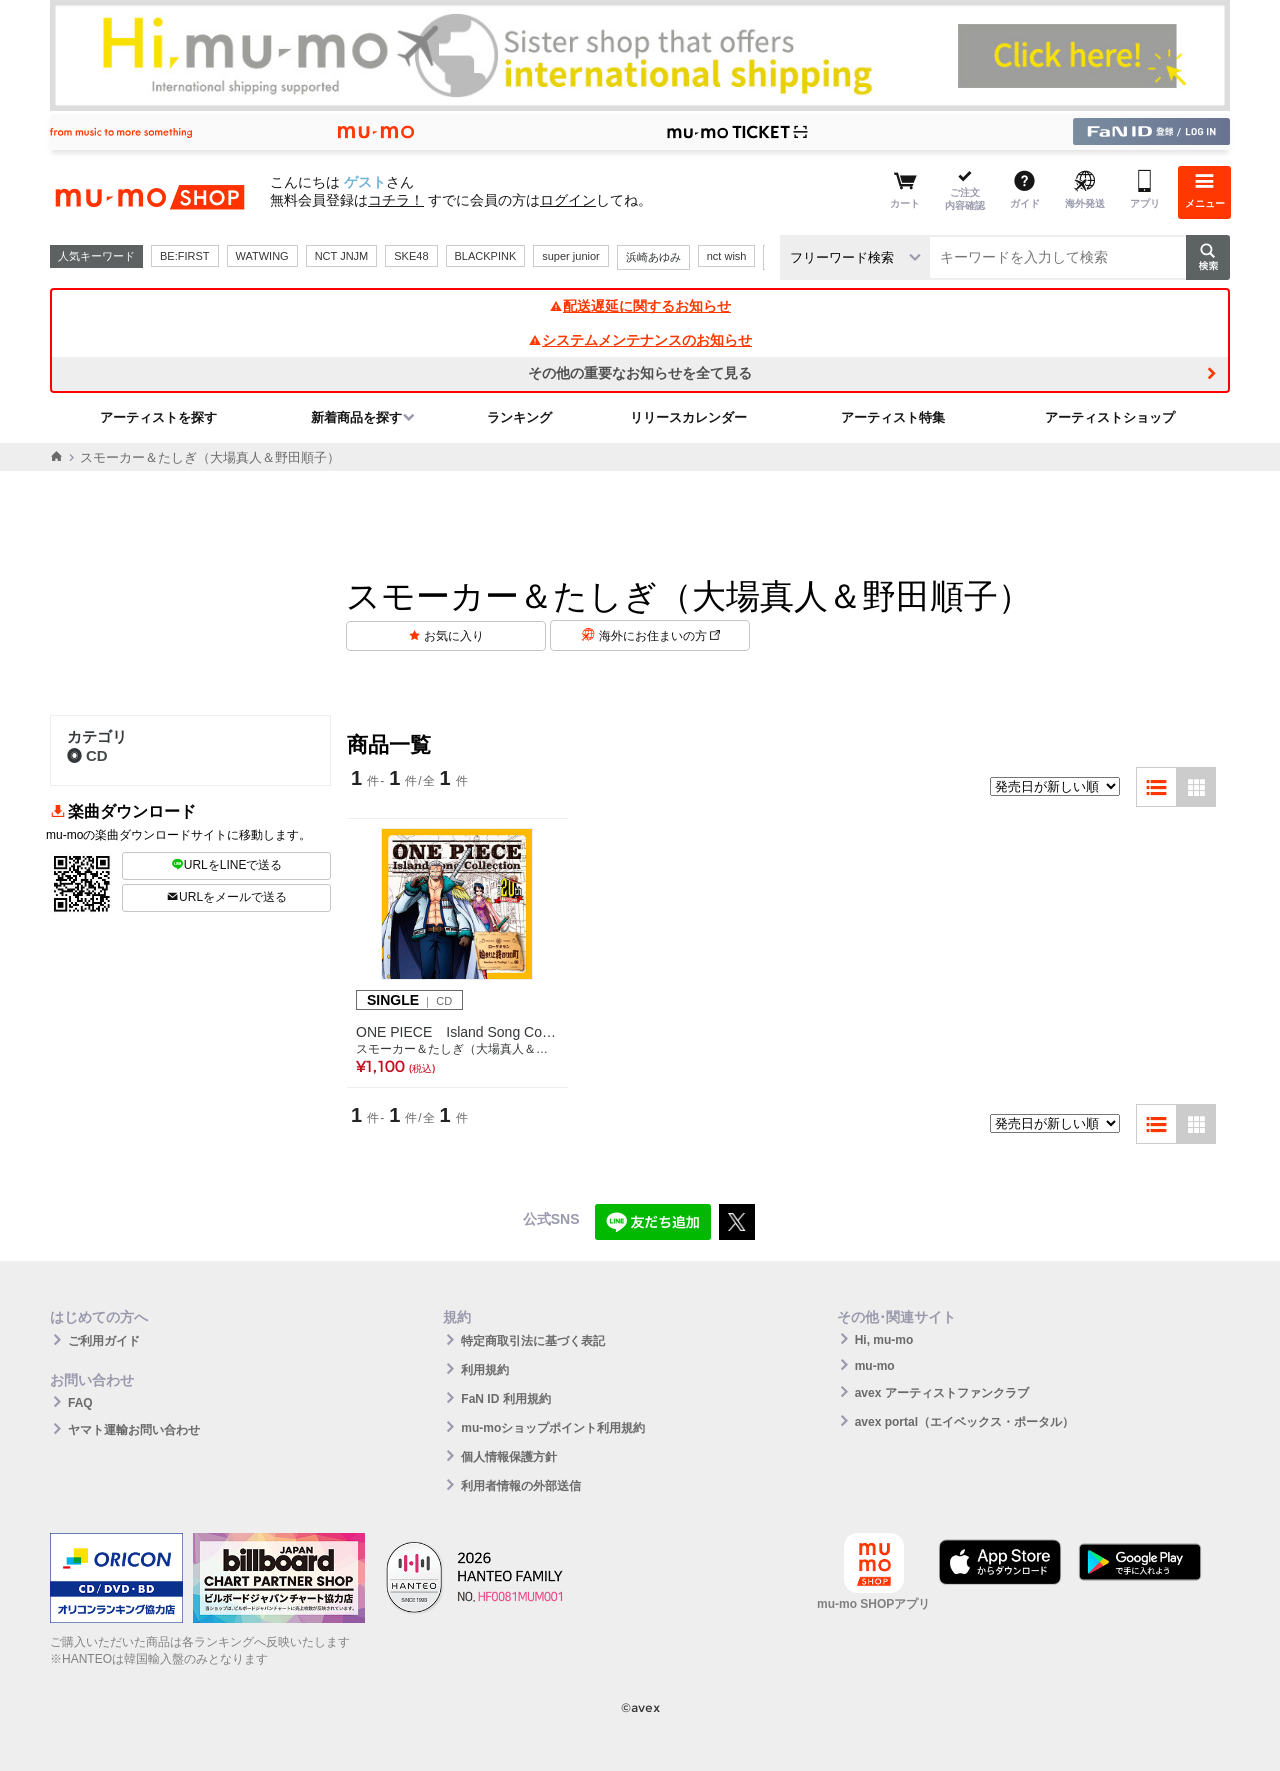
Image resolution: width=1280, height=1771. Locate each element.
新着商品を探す (356, 417)
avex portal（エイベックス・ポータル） (964, 1422)
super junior (570, 256)
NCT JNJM (342, 256)
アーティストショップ (1110, 417)
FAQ (80, 1403)
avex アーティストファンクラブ (942, 1393)
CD (87, 755)
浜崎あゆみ (653, 257)
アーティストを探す (158, 417)
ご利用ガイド (104, 1341)
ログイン (568, 200)
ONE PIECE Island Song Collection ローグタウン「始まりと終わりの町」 (457, 1032)
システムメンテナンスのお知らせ (640, 340)
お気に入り (454, 636)
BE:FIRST (185, 256)
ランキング (519, 417)
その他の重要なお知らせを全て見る (640, 373)
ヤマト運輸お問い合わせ (134, 1430)
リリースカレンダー (688, 417)
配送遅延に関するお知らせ (640, 306)
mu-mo (875, 1366)
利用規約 (485, 1370)
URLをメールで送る (226, 897)
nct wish (727, 256)
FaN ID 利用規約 (505, 1399)
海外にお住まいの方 (659, 636)
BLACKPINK (486, 256)
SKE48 (411, 256)
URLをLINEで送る (227, 865)
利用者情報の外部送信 (521, 1486)
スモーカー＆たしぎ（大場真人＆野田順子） (457, 1049)
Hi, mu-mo (884, 1340)
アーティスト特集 (893, 417)
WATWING (262, 256)
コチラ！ (396, 200)
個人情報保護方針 (509, 1457)
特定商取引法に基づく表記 (533, 1341)
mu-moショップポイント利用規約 (553, 1428)
